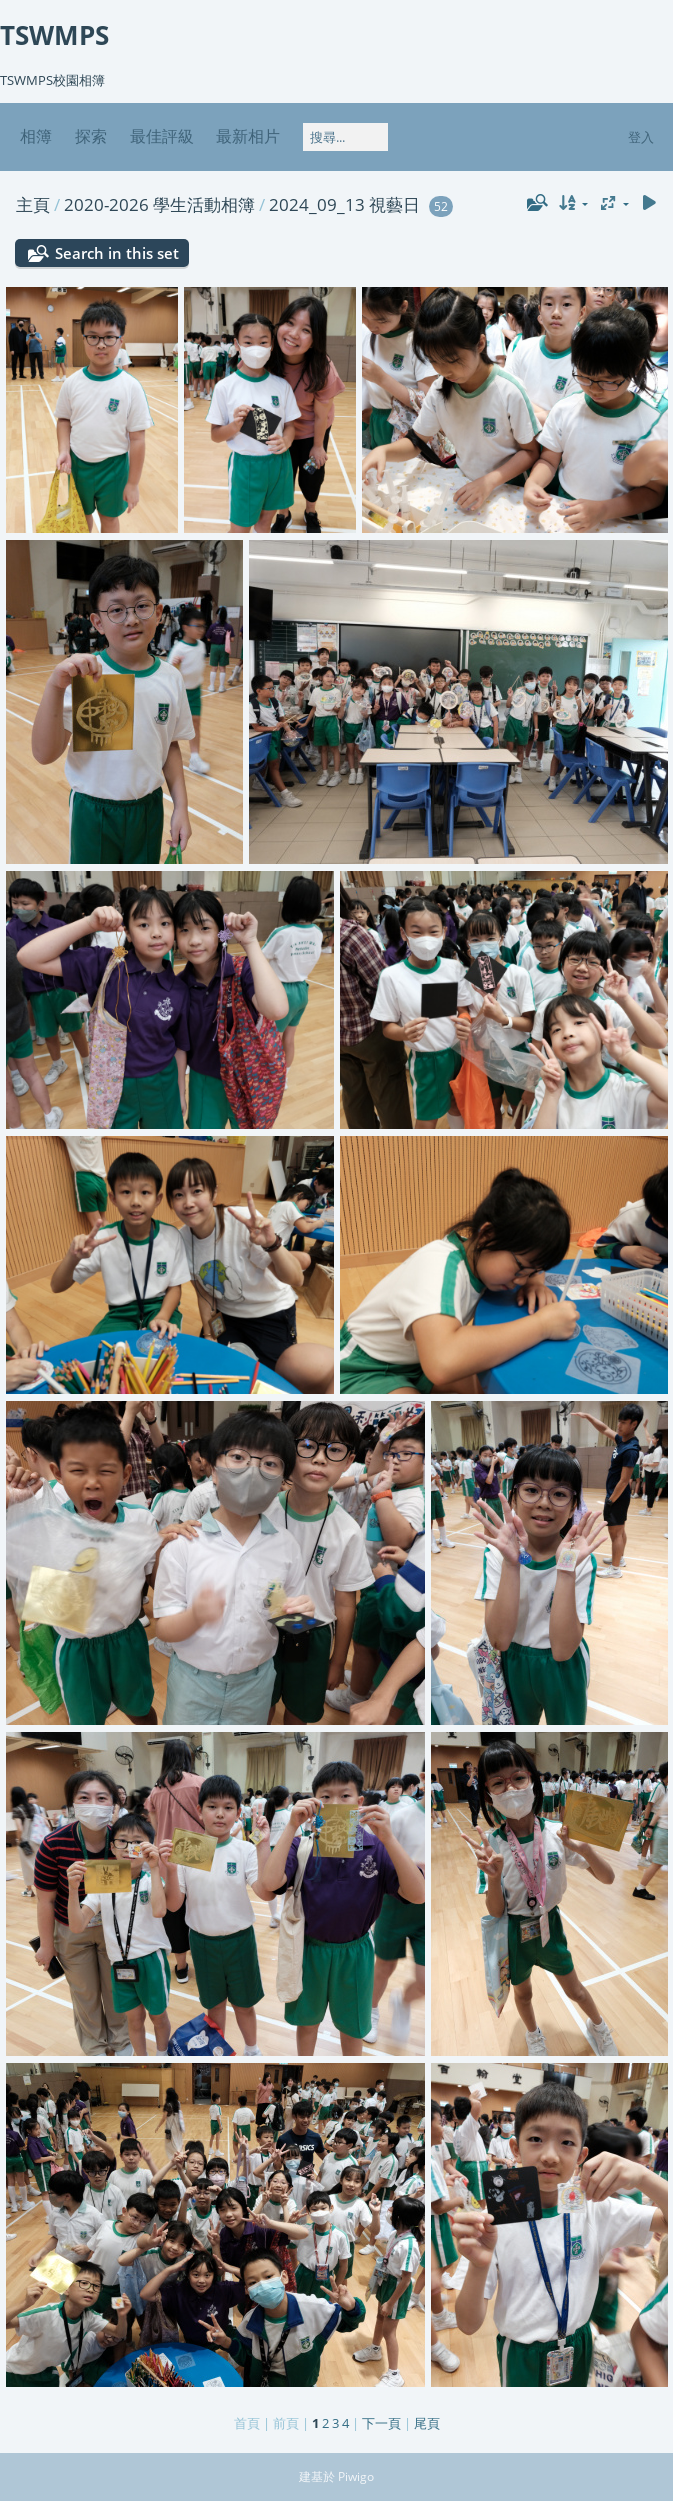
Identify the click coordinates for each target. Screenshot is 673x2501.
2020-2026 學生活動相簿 (159, 204)
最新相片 (248, 136)
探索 (91, 136)
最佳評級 (162, 136)
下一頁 (381, 2423)
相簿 (36, 136)
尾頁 (427, 2423)
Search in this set (117, 253)
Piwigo (356, 2476)
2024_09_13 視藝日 (344, 204)
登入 (641, 137)
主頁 (33, 204)
